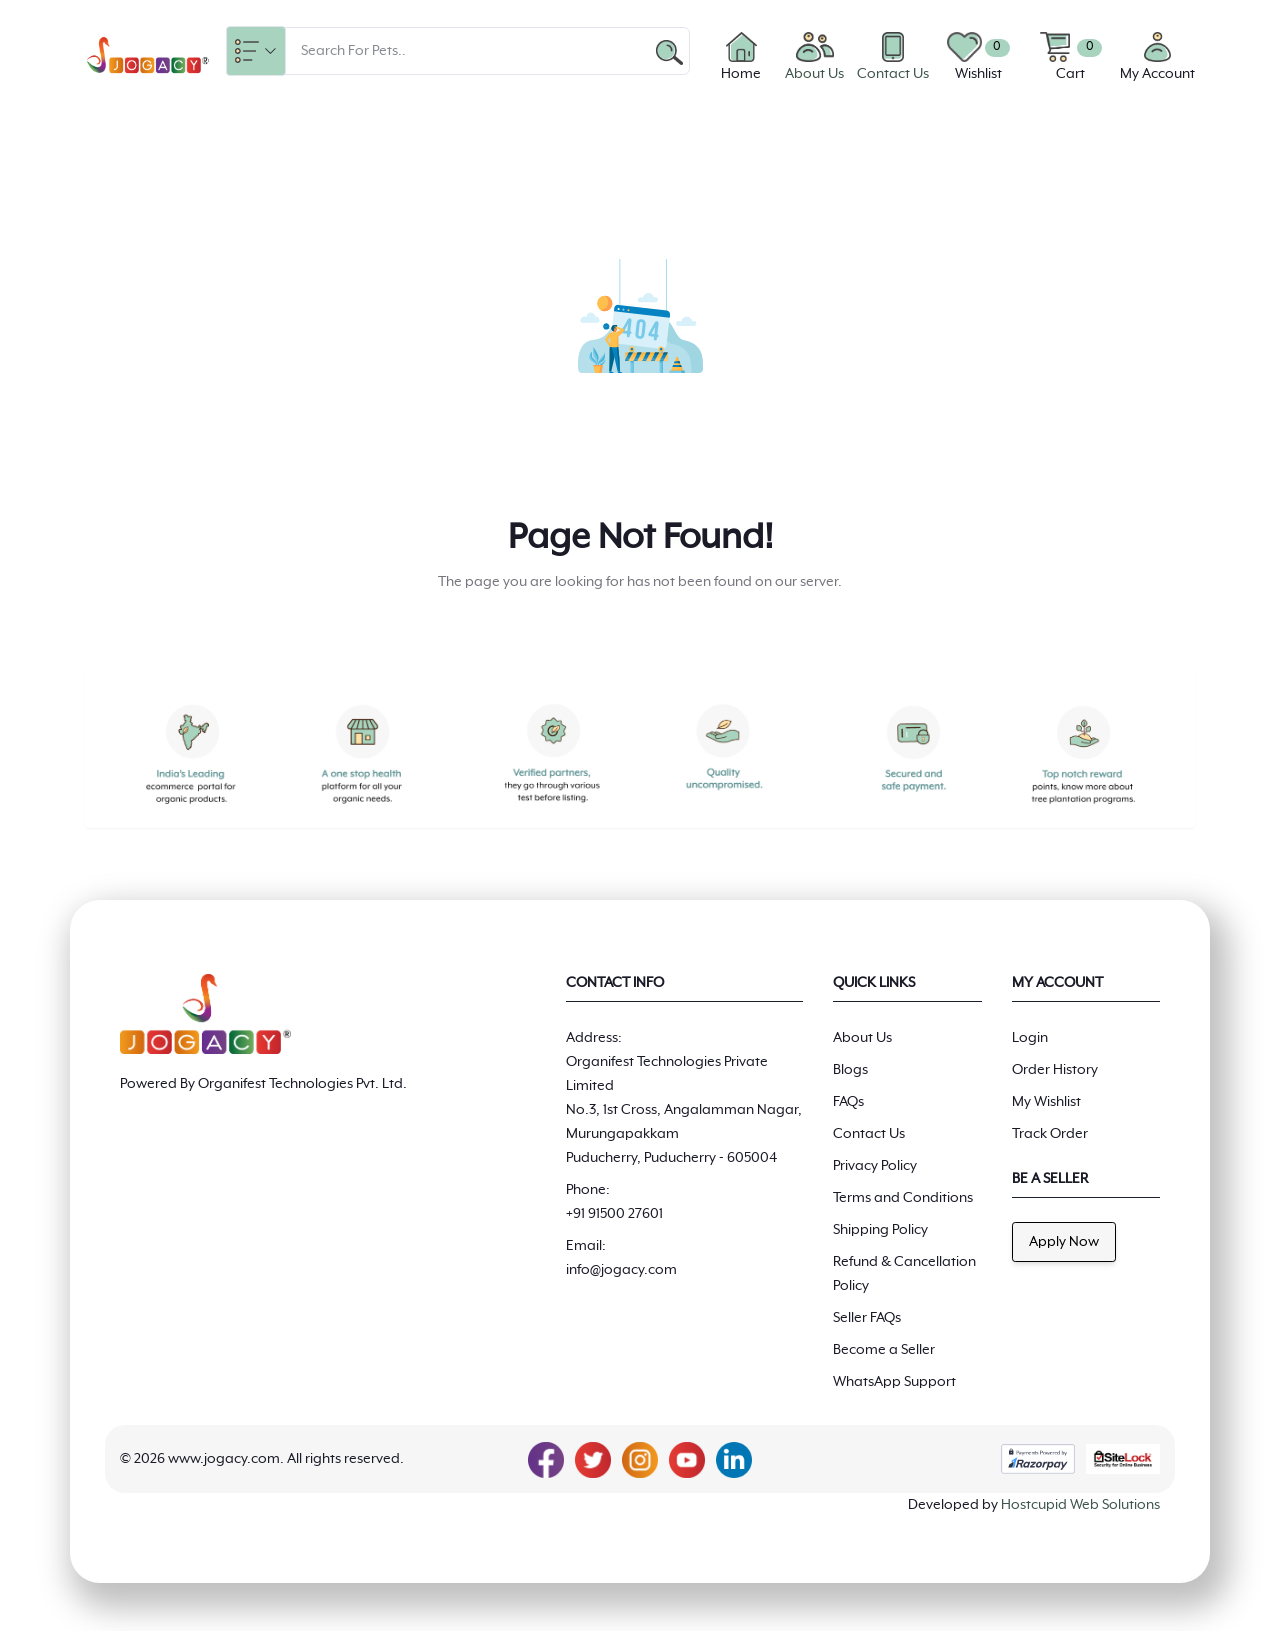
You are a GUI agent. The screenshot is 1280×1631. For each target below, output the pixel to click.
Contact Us (869, 1134)
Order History (1055, 1070)
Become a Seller (884, 1350)
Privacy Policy (875, 1166)
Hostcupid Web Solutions (1080, 1505)
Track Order (1050, 1134)
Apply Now (1064, 1242)
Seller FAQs (867, 1318)
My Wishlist (1046, 1102)
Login (1030, 1038)
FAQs (848, 1102)
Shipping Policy (880, 1230)
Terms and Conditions (903, 1198)
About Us (862, 1038)
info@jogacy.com (621, 1270)
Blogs (850, 1070)
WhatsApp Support (894, 1382)
